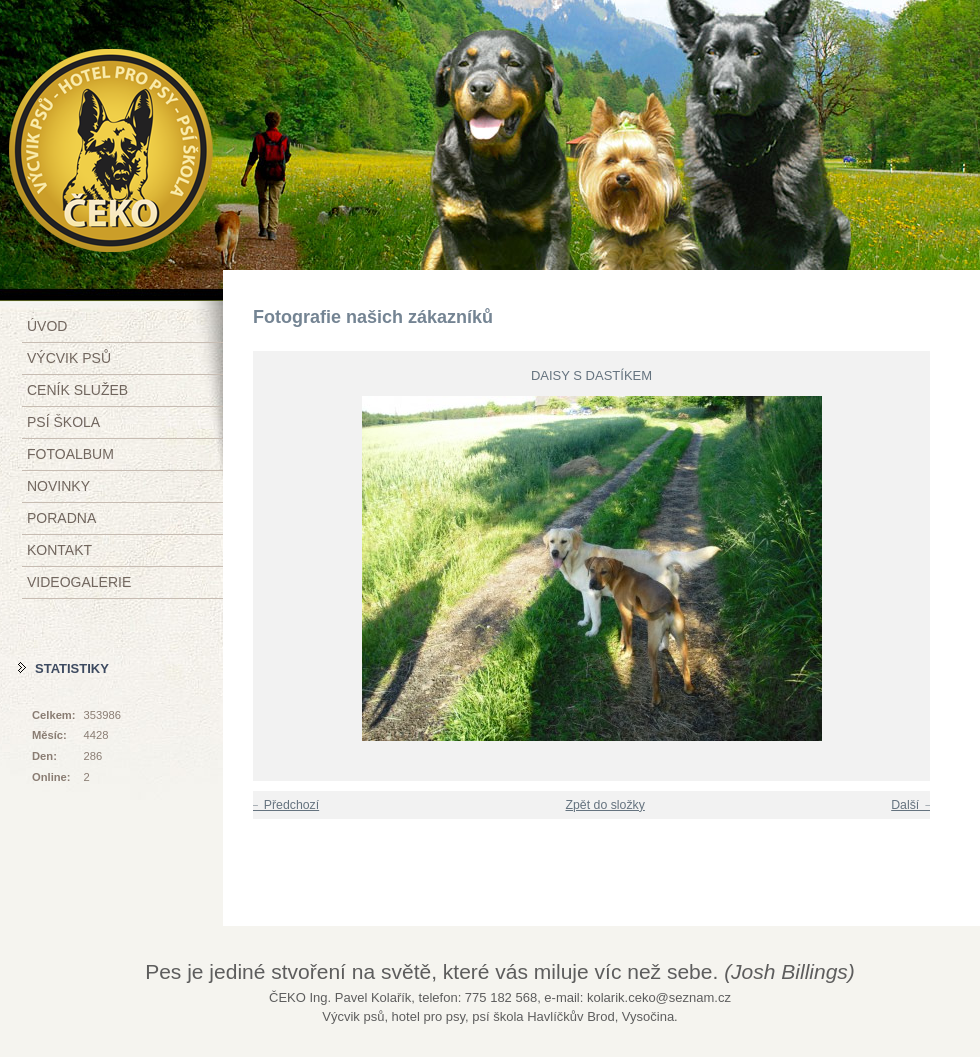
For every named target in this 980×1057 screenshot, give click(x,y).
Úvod (47, 326)
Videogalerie (79, 582)
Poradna (61, 518)
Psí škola (63, 422)
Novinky (58, 486)
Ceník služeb (77, 390)
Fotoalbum (70, 454)
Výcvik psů (69, 358)
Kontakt (59, 550)
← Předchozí (283, 805)
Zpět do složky (604, 805)
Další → (913, 805)
